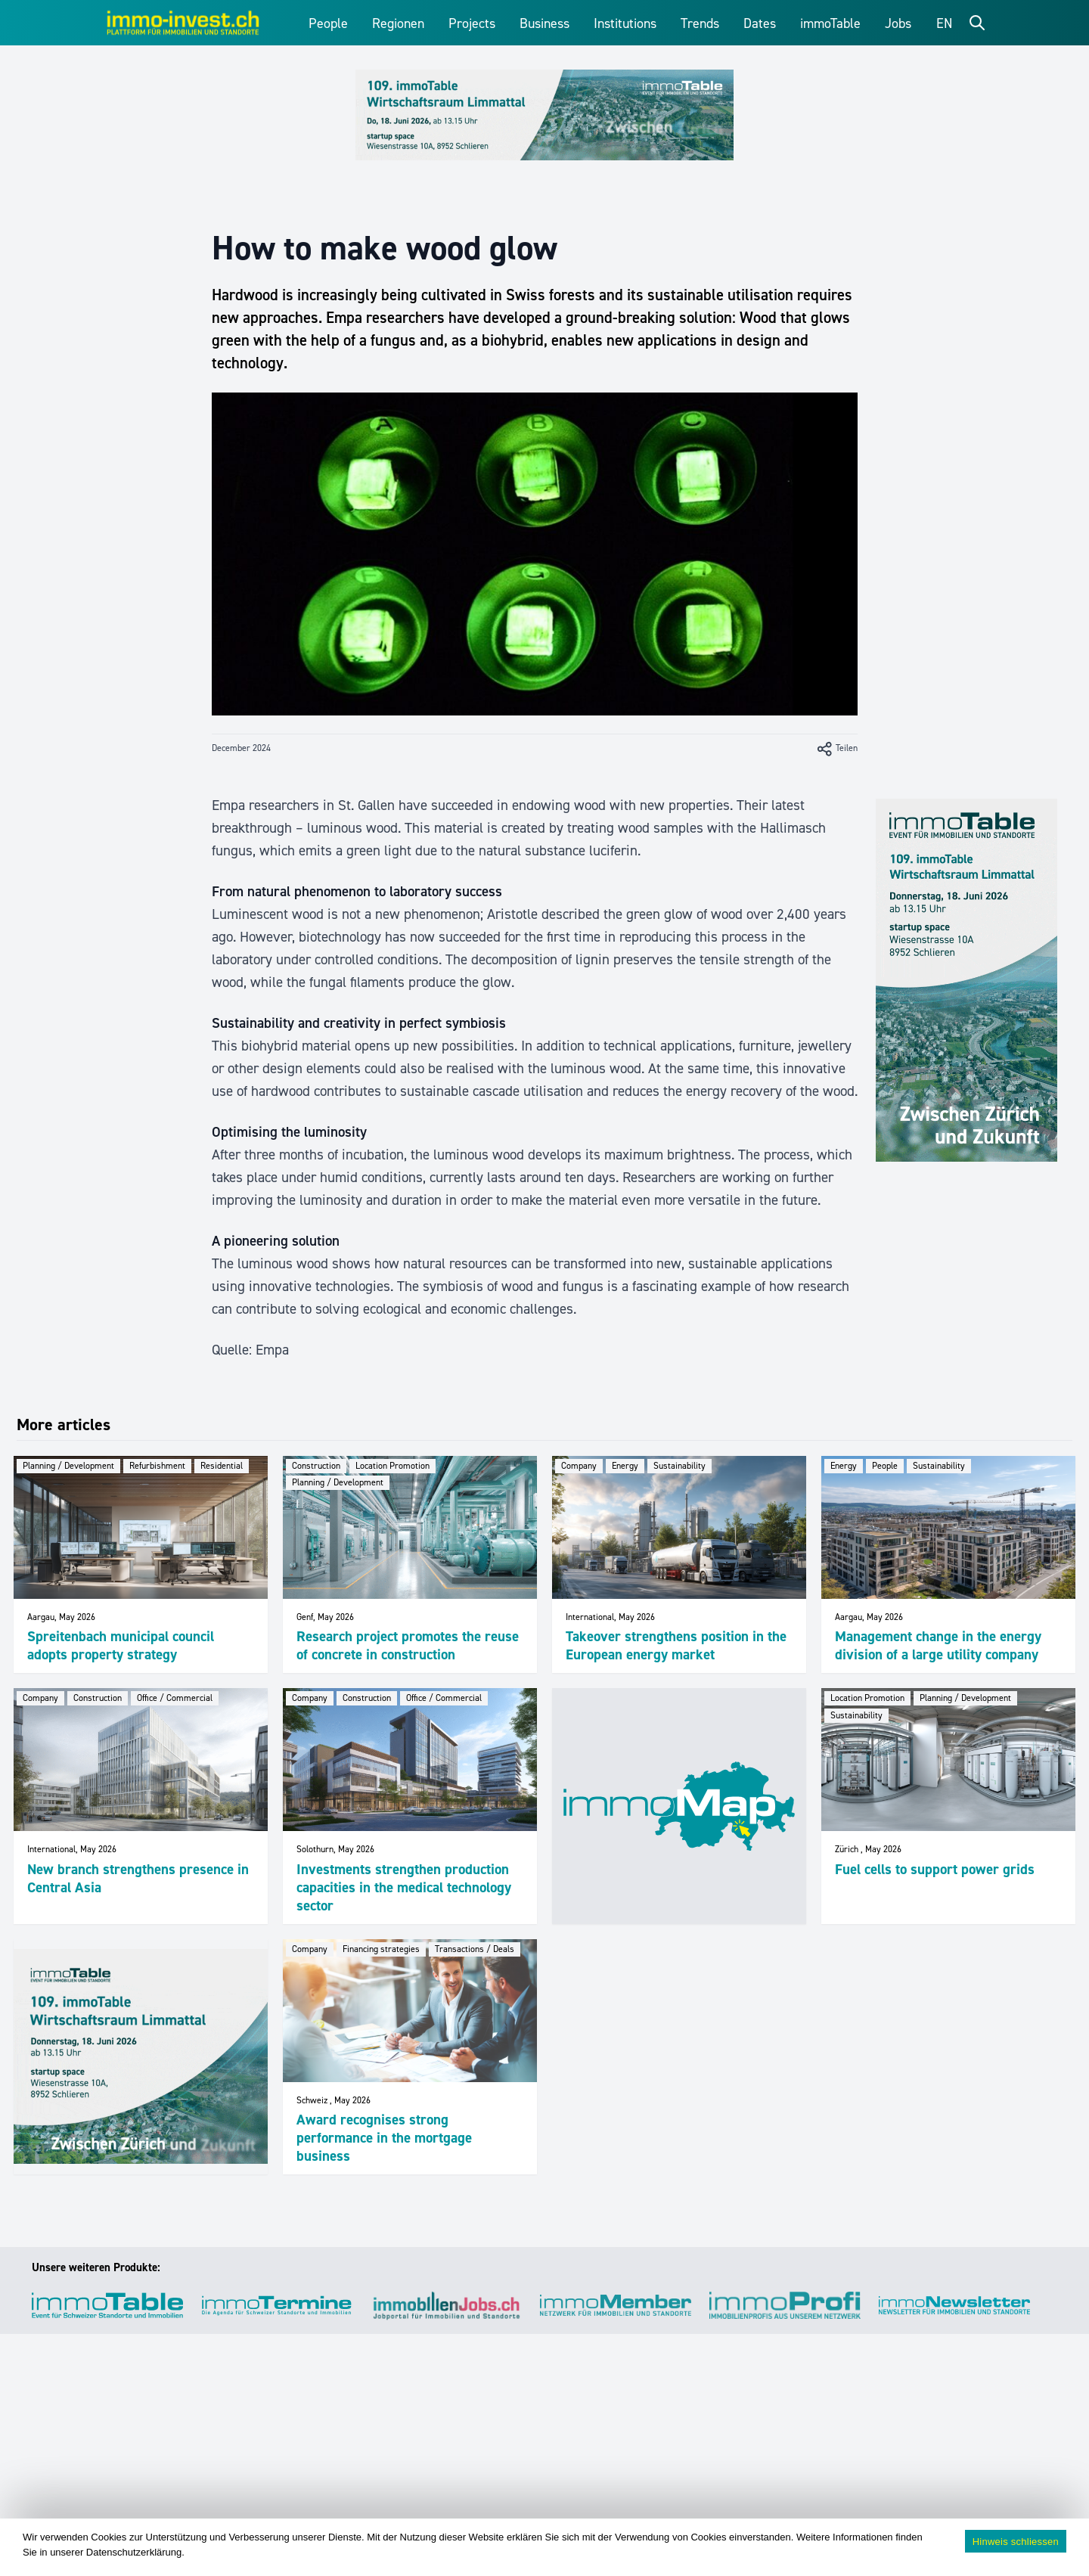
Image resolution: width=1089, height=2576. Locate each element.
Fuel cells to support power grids (935, 1869)
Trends (700, 23)
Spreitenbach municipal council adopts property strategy (120, 1645)
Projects (471, 23)
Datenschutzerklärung (134, 2552)
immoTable (830, 23)
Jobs (898, 23)
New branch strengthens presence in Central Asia (138, 1878)
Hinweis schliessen (1016, 2541)
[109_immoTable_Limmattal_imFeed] (141, 2056)
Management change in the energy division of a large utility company (938, 1645)
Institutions (625, 23)
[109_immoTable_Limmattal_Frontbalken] (544, 115)
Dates (759, 23)
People (328, 23)
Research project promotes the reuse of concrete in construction (407, 1645)
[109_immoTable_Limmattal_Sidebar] (966, 980)
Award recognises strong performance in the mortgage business (384, 2137)
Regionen (398, 23)
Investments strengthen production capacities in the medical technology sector (403, 1887)
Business (544, 23)
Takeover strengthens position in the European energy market (676, 1645)
